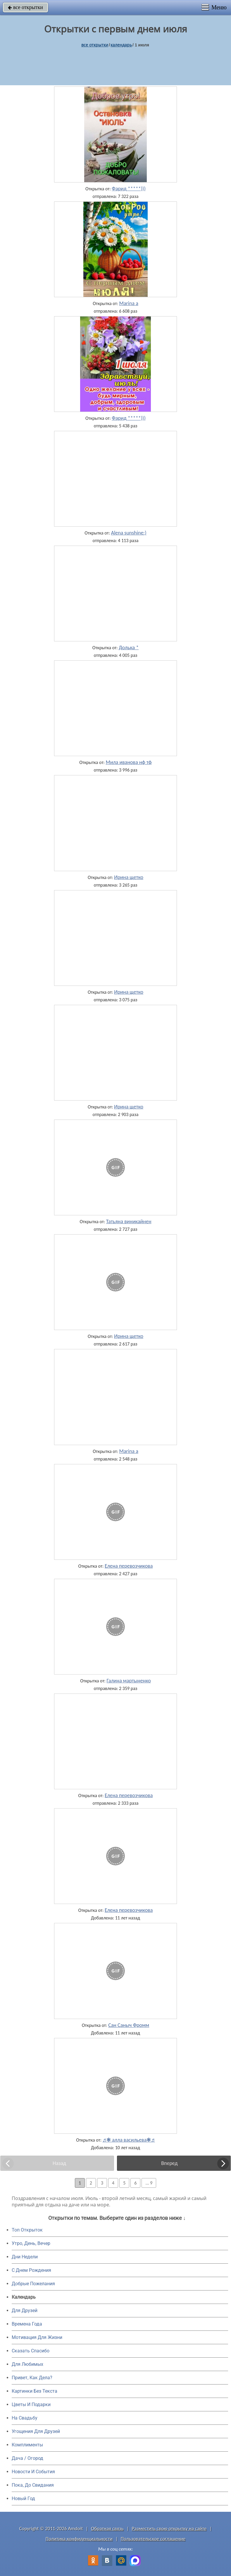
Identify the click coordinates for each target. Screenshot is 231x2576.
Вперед (169, 2163)
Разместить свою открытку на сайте (169, 2528)
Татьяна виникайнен (128, 1221)
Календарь (121, 45)
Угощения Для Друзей (36, 2431)
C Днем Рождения (31, 2270)
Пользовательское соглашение (153, 2539)
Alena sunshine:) (128, 532)
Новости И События (33, 2471)
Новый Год (23, 2498)
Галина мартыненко (129, 1680)
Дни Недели (25, 2257)
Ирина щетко (128, 877)
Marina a (128, 303)
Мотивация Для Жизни (37, 2337)
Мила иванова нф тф (129, 762)
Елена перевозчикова (129, 1566)
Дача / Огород (27, 2458)
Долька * (129, 647)
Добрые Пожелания (33, 2283)
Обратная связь (107, 2528)
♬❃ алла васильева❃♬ (129, 2139)
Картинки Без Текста (34, 2391)
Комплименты (27, 2445)
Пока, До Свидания (33, 2485)
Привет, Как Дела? (32, 2377)
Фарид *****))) (129, 188)
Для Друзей (24, 2310)
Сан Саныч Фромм (128, 2025)
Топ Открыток (27, 2230)
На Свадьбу (24, 2418)
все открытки (25, 7)
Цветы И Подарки (31, 2404)
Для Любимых (27, 2364)
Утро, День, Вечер (31, 2243)
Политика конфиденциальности (79, 2539)
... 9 (148, 2183)
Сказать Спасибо (30, 2351)
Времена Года (27, 2324)
